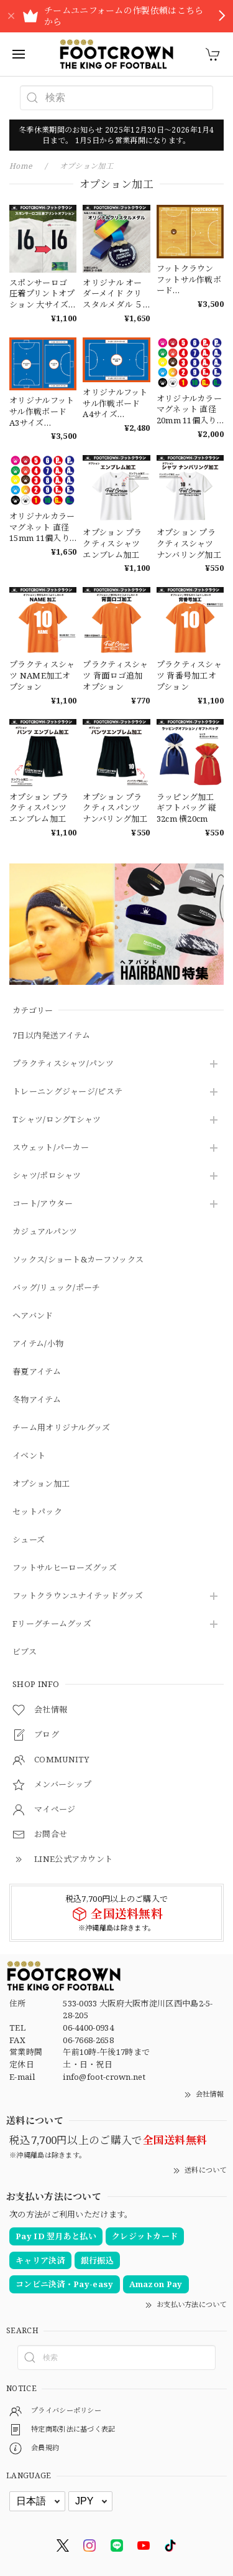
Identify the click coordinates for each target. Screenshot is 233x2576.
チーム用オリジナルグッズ (61, 1428)
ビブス (24, 1652)
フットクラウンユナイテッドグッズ (77, 1596)
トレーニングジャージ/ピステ (67, 1092)
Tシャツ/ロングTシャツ (56, 1120)
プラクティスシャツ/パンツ (63, 1064)
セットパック (37, 1512)
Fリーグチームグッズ (51, 1624)
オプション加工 (41, 1484)
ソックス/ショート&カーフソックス (78, 1260)
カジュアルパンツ (44, 1232)
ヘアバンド (32, 1316)
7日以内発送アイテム (51, 1036)
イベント (28, 1456)
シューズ (28, 1540)
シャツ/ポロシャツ (46, 1176)
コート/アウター (42, 1204)
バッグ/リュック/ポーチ (56, 1288)
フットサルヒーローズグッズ (64, 1568)
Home (20, 166)
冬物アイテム (36, 1400)
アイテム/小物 (37, 1344)
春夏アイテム (36, 1372)
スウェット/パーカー (50, 1148)
